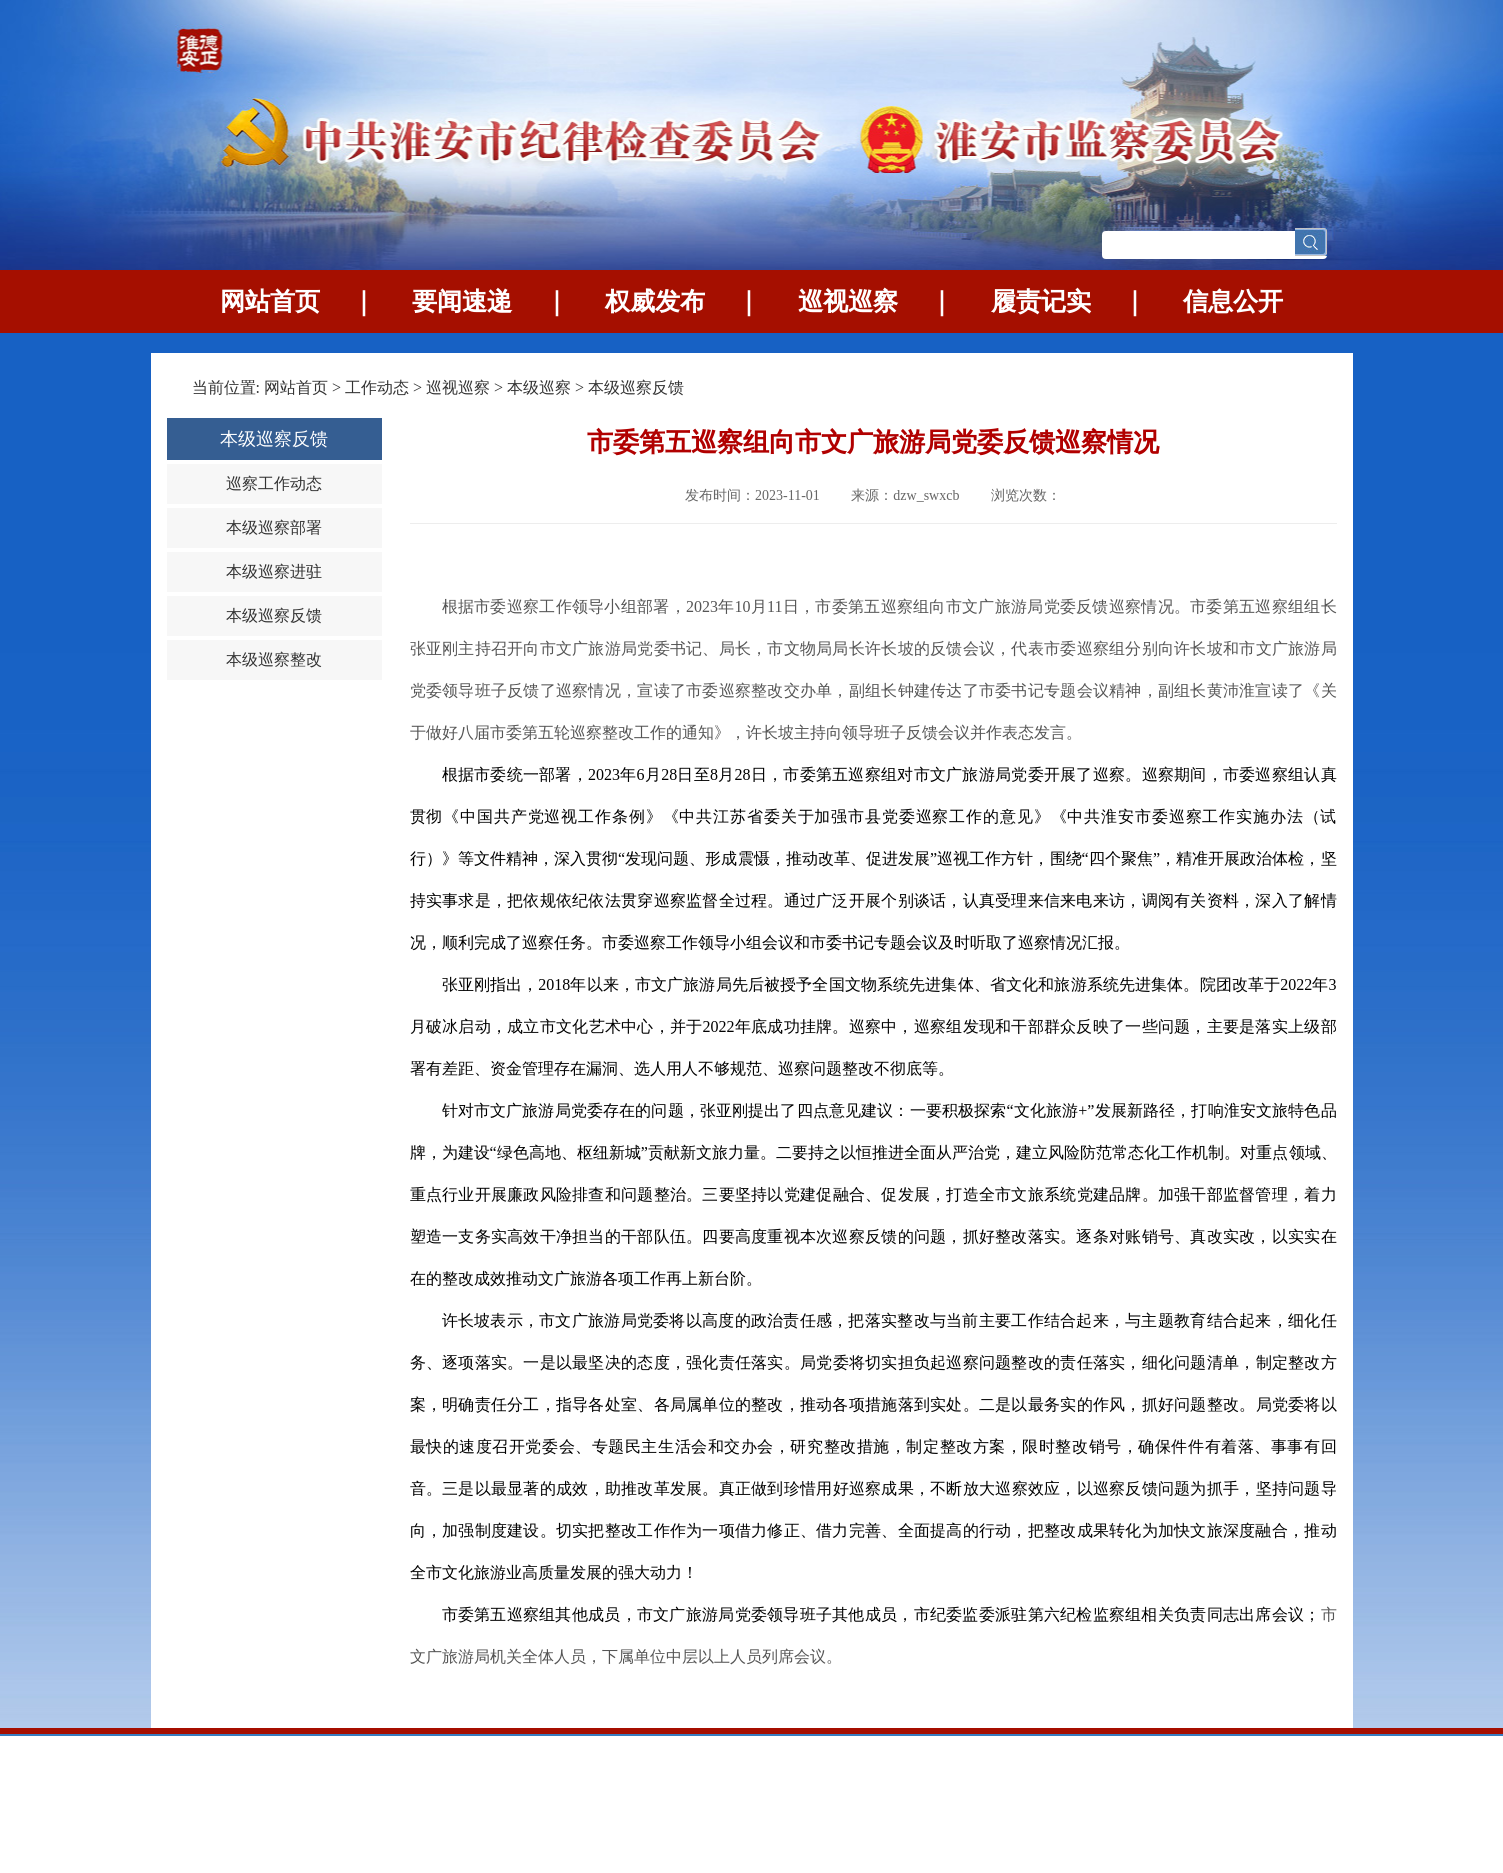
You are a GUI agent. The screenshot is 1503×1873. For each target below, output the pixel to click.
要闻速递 (462, 301)
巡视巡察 (848, 301)
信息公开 (1233, 301)
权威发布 (655, 301)
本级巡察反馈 (636, 387)
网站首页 (270, 301)
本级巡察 (541, 387)
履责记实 (1041, 301)
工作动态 (377, 387)
